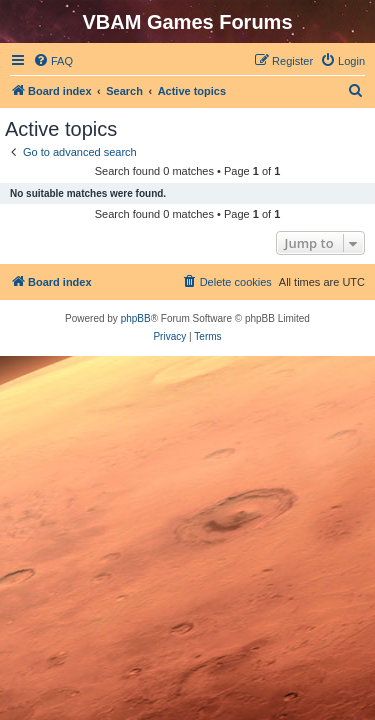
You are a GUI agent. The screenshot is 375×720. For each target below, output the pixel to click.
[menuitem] (53, 61)
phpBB (136, 318)
